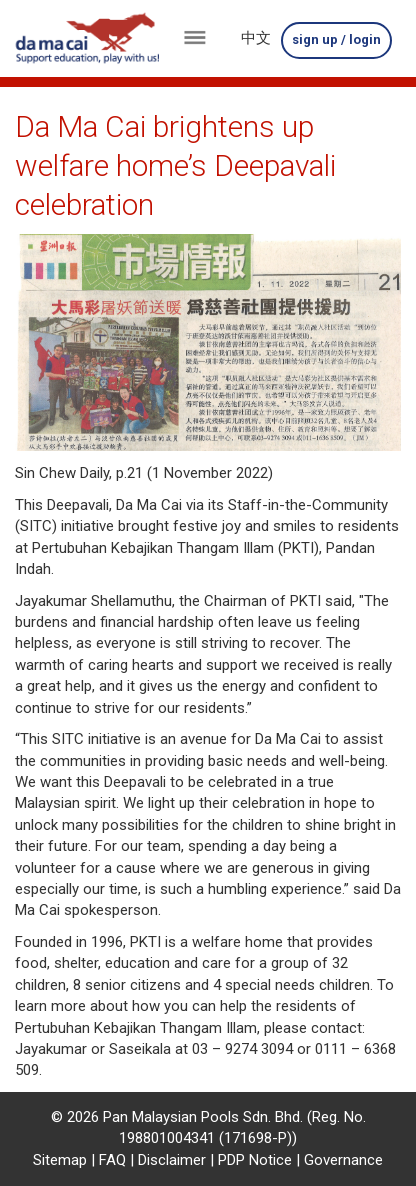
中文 (256, 38)
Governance (343, 1160)
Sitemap (60, 1160)
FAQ (112, 1160)
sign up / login (336, 39)
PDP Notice (255, 1160)
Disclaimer (172, 1160)
